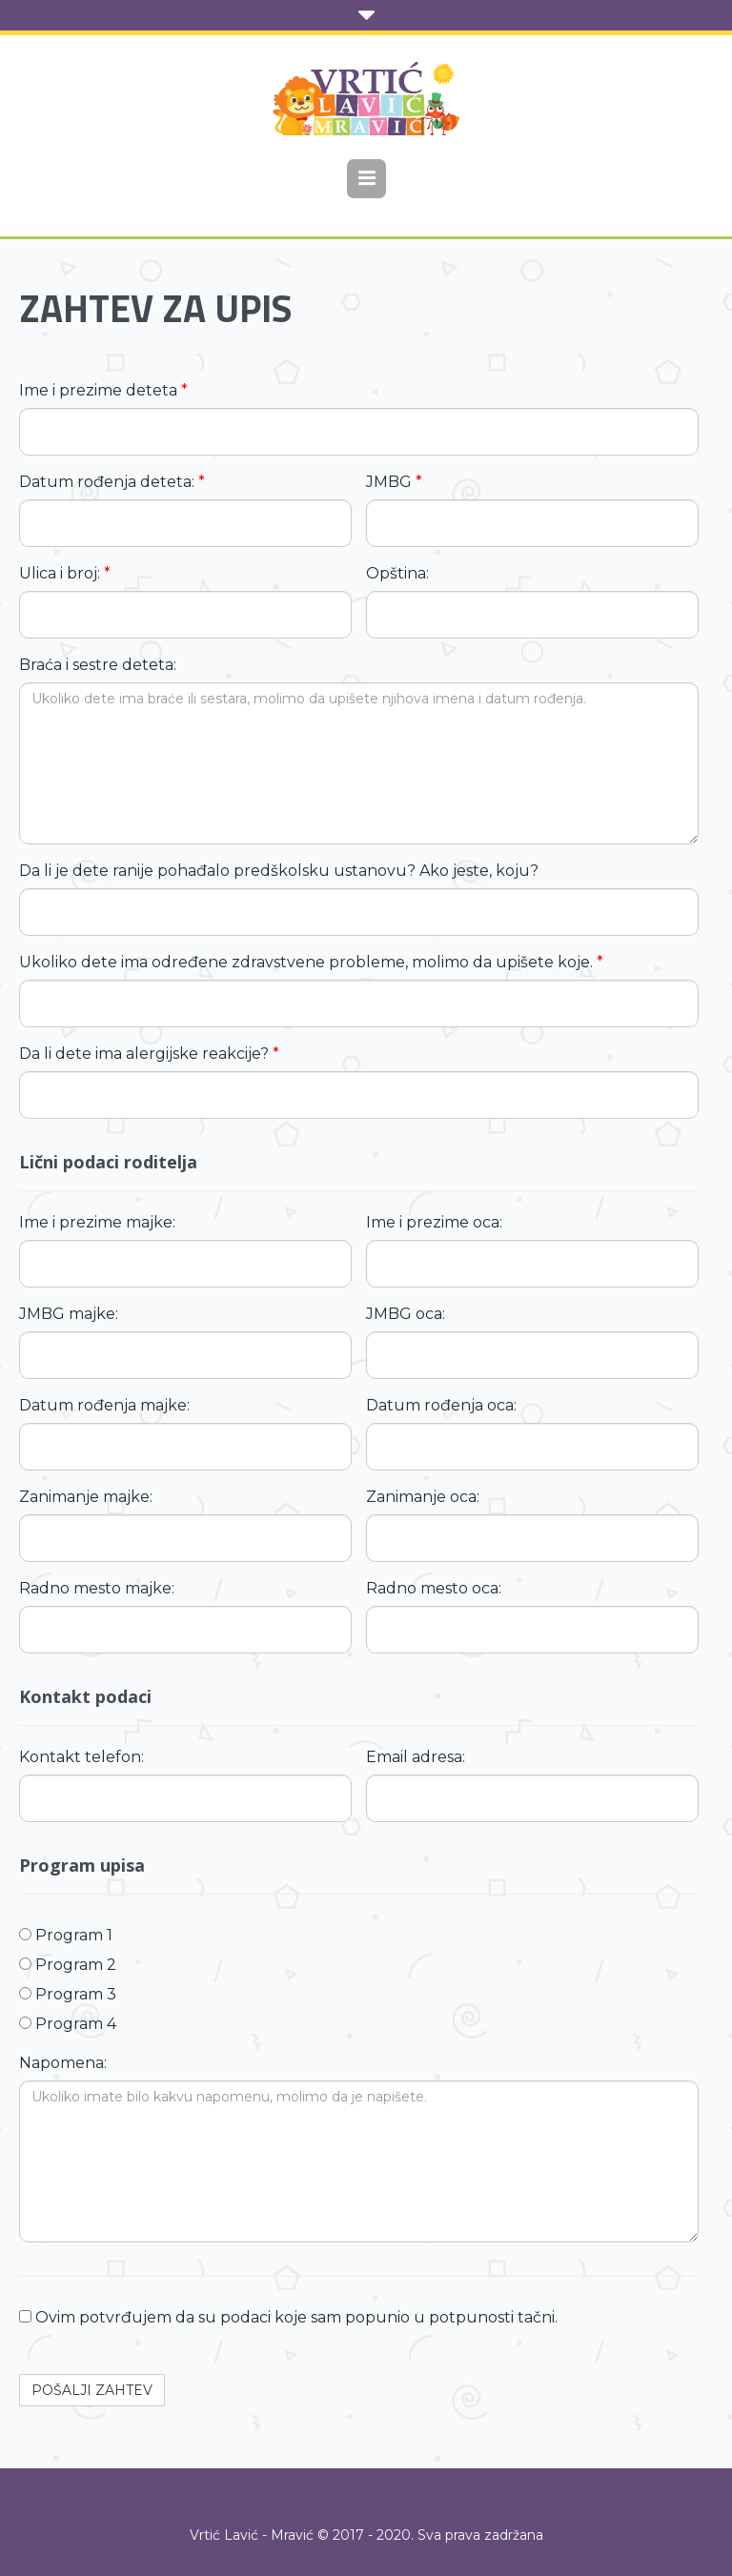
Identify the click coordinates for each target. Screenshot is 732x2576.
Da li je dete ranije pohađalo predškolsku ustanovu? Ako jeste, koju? (279, 871)
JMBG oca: (405, 1314)
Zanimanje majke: (85, 1497)
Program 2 (67, 1965)
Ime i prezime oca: (434, 1222)
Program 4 (67, 2024)
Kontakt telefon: (81, 1757)
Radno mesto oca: (433, 1588)
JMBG (394, 482)
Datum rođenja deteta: (112, 482)
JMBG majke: (68, 1314)
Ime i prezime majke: (97, 1222)
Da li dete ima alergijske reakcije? (149, 1054)
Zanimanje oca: (422, 1497)
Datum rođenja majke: (104, 1405)
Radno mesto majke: (96, 1588)
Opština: (397, 573)
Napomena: (63, 2063)
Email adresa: (415, 1757)
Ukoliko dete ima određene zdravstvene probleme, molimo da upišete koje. (311, 962)
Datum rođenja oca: (441, 1405)
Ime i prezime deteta (103, 390)
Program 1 (65, 1935)
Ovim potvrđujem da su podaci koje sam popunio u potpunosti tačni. (288, 2317)
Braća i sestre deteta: (97, 665)
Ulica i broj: (65, 573)
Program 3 (67, 1994)
